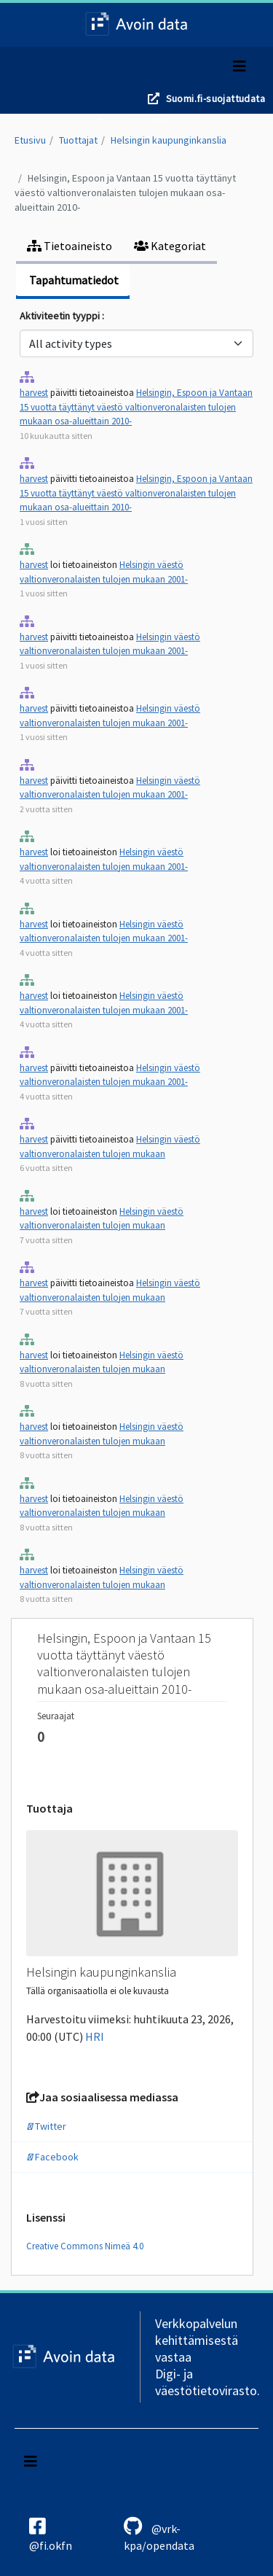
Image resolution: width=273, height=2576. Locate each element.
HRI (94, 2036)
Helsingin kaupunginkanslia (168, 140)
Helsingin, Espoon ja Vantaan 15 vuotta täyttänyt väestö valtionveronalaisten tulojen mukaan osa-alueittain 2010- (125, 192)
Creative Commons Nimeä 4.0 (84, 2246)
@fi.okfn (50, 2534)
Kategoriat (170, 245)
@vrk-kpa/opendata (159, 2534)
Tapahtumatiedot (73, 280)
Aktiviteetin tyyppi (61, 315)
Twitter (46, 2126)
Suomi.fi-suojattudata (215, 98)
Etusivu (30, 140)
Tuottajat (78, 140)
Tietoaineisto (69, 245)
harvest (34, 392)
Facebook (52, 2156)
